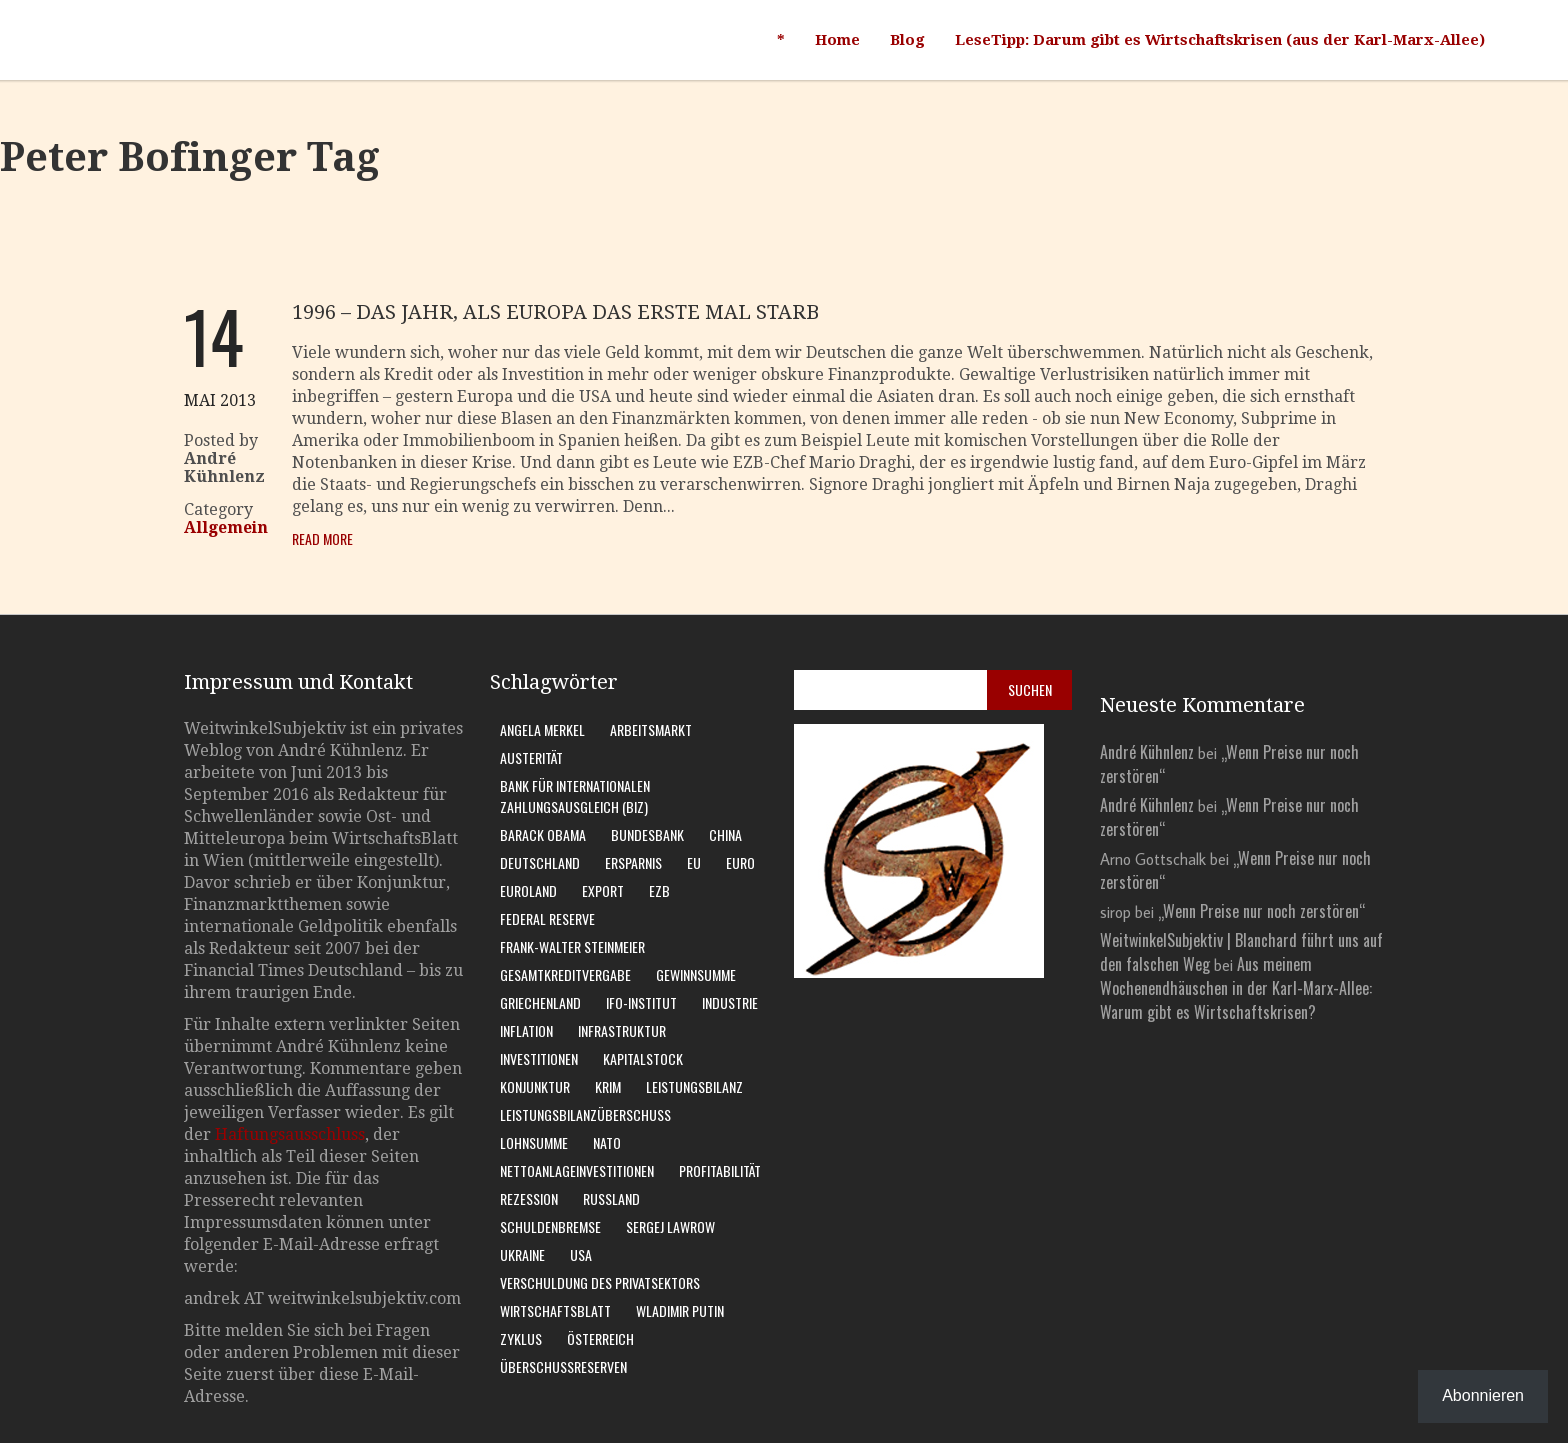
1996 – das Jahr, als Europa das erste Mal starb (555, 312)
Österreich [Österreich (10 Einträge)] (600, 1338)
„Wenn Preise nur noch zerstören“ (1261, 911)
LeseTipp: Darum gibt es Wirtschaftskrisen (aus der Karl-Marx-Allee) (1220, 40)
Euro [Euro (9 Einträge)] (740, 862)
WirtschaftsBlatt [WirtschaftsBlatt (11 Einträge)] (555, 1310)
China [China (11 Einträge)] (725, 834)
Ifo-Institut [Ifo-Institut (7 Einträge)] (641, 1002)
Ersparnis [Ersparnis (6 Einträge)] (633, 862)
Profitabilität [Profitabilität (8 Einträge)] (720, 1170)
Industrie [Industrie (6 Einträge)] (730, 1002)
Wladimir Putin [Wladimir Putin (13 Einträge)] (680, 1310)
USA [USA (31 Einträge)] (581, 1254)
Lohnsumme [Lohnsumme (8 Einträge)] (534, 1142)
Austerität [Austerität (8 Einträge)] (531, 757)
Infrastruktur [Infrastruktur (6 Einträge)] (622, 1030)
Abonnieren (1483, 1395)
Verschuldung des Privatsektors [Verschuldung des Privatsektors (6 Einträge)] (600, 1282)
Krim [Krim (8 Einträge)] (608, 1086)
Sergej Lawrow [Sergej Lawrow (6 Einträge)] (670, 1226)
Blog (907, 40)
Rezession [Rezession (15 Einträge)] (529, 1198)
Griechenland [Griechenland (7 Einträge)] (540, 1002)
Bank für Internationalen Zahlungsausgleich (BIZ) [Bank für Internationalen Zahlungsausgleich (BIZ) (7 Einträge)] (575, 796)
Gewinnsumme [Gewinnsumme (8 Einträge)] (696, 974)
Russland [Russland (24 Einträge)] (611, 1198)
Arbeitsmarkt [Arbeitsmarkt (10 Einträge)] (651, 729)
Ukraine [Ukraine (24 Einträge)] (522, 1254)
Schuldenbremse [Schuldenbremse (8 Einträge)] (550, 1226)
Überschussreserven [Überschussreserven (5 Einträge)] (563, 1366)
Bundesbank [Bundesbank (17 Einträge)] (647, 834)
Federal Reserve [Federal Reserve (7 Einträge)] (547, 918)
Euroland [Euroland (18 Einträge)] (528, 890)
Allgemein (226, 527)
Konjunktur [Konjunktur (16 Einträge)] (535, 1086)
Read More (322, 538)
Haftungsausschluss (290, 1134)
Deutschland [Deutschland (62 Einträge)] (540, 862)
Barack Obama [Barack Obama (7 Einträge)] (543, 834)
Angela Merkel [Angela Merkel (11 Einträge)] (542, 729)
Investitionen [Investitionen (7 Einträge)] (539, 1058)
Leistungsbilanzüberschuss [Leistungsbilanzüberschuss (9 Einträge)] (585, 1114)
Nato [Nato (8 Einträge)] (607, 1142)
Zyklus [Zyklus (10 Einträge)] (521, 1338)
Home (837, 40)
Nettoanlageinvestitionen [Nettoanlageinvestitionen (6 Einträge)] (577, 1170)
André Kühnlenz (1147, 752)
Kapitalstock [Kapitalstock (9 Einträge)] (643, 1058)
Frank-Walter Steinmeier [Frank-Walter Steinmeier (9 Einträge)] (572, 946)
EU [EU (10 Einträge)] (694, 862)
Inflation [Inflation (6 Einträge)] (526, 1030)
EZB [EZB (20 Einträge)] (659, 890)
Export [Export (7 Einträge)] (603, 890)
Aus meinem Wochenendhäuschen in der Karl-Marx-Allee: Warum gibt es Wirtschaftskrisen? (1236, 988)
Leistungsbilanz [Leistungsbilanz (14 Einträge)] (694, 1086)
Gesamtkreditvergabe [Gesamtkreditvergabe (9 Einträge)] (565, 974)
